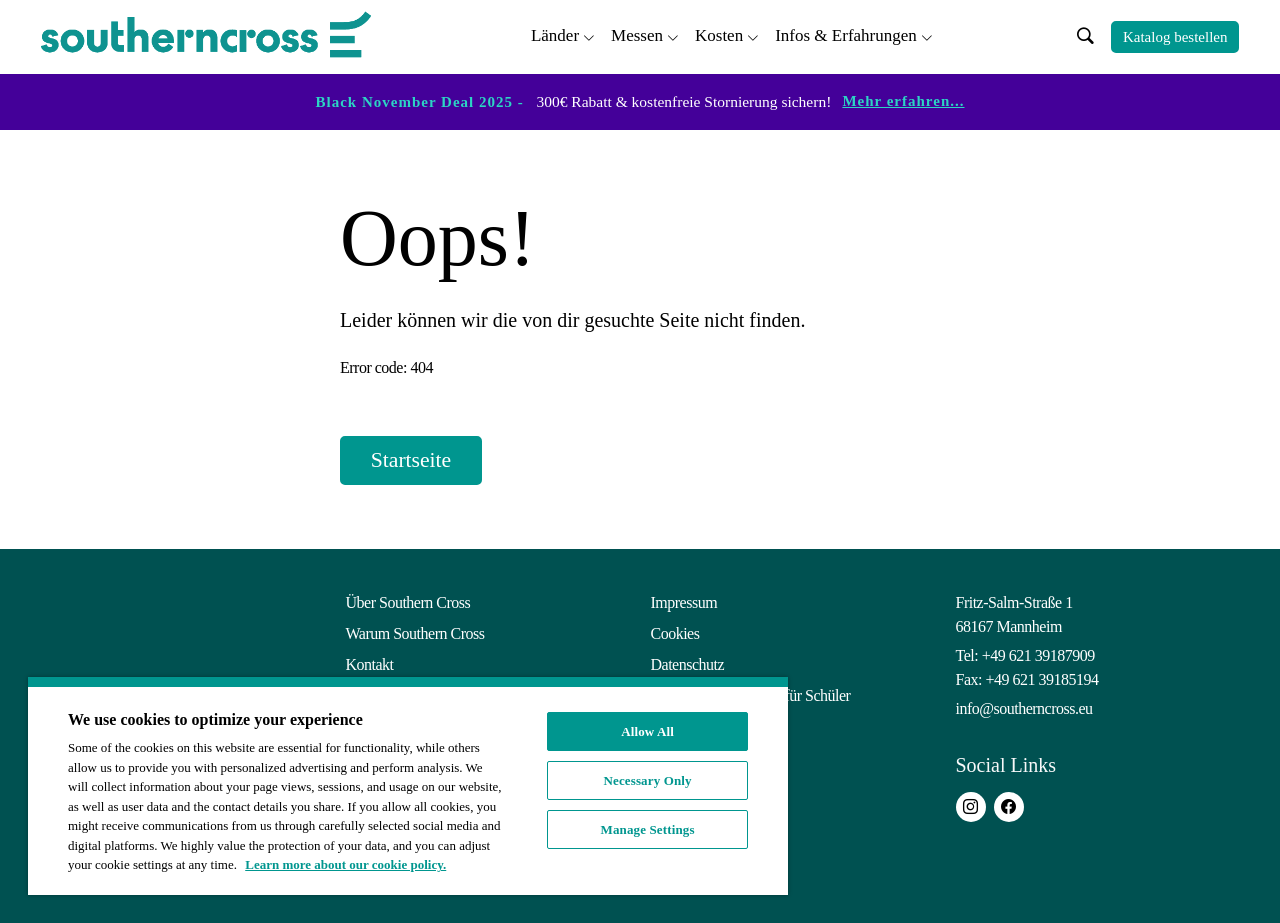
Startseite (413, 460)
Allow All (647, 731)
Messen (637, 35)
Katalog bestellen (1175, 37)
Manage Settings (648, 829)
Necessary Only (648, 780)
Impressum (684, 602)
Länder (555, 35)
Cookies (675, 633)
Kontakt (370, 664)
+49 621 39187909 (1038, 655)
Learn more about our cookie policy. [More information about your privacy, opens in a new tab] (345, 864)
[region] (408, 786)
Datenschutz (688, 664)
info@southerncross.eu (1024, 708)
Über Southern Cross (408, 602)
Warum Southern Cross (415, 633)
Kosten (719, 35)
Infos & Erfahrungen (846, 35)
